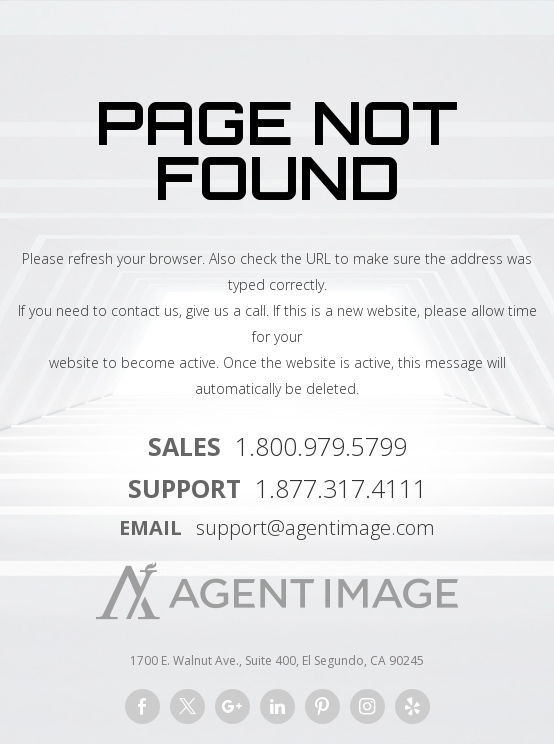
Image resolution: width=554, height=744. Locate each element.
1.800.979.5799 (321, 446)
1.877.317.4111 (341, 488)
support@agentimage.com (315, 527)
